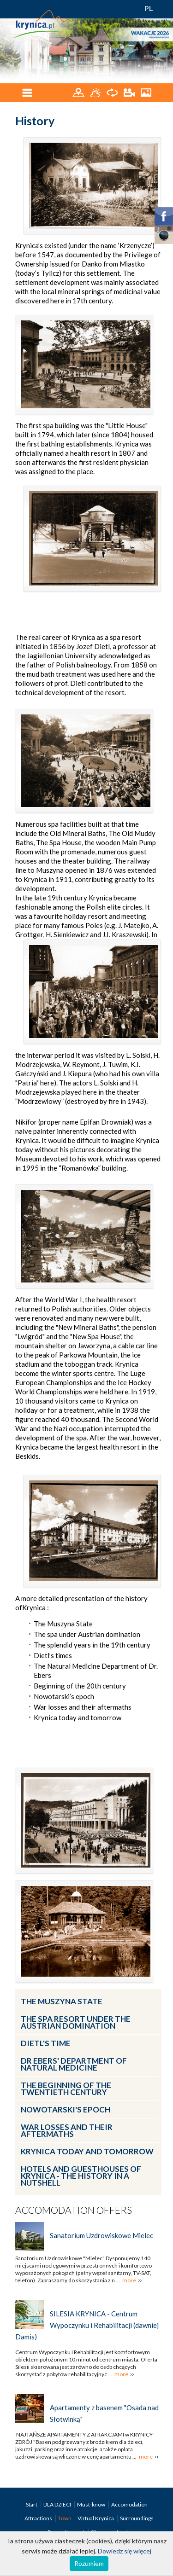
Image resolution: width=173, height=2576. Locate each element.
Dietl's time (46, 2043)
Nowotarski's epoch (65, 2109)
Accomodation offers (73, 2210)
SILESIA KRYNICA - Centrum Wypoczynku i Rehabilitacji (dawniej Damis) (87, 2325)
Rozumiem (89, 2563)
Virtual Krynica (96, 2518)
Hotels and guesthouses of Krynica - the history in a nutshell (81, 2175)
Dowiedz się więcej (124, 2551)
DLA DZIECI (57, 2504)
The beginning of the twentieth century (66, 2088)
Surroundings (137, 2518)
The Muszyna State (61, 2001)
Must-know (91, 2504)
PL (148, 8)
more (129, 2280)
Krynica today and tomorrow (87, 2151)
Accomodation (129, 2504)
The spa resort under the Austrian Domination (76, 2022)
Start (32, 2504)
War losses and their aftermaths (67, 2130)
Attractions (38, 2518)
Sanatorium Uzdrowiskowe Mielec (101, 2235)
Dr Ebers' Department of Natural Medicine (74, 2064)
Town (65, 2518)
